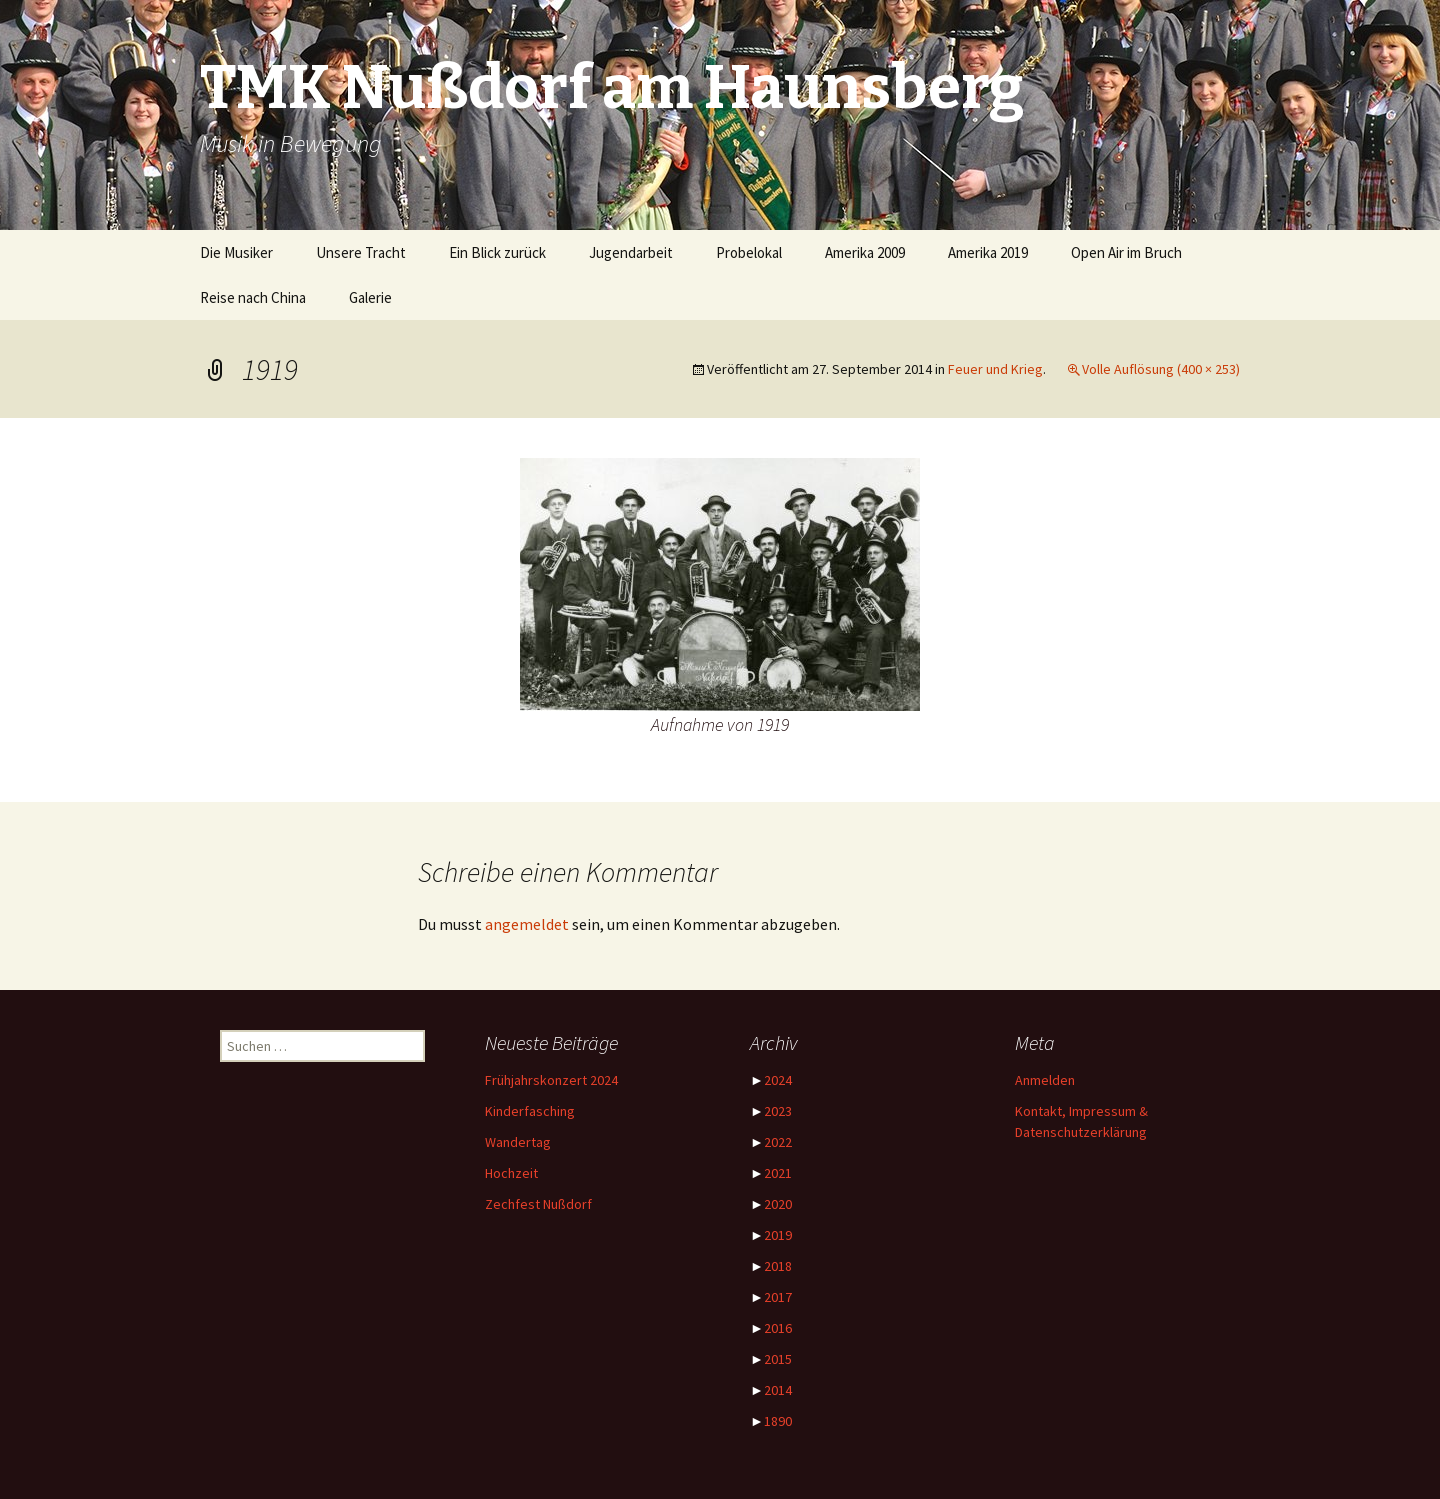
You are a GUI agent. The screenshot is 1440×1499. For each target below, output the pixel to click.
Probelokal (749, 252)
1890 (778, 1421)
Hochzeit (511, 1173)
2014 (778, 1390)
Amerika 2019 (988, 252)
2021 (778, 1173)
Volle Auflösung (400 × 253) (1161, 369)
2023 (778, 1111)
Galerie (370, 297)
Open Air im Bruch (1126, 252)
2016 (778, 1328)
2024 (778, 1080)
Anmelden (1045, 1080)
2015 (778, 1359)
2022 (778, 1142)
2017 (778, 1297)
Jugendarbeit (631, 252)
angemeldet (527, 924)
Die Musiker (236, 252)
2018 (778, 1266)
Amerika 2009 (865, 252)
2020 (778, 1204)
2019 (778, 1235)
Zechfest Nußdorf (538, 1204)
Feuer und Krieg (995, 369)
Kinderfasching (530, 1111)
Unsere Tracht (361, 252)
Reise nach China (253, 297)
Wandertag (518, 1142)
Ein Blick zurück (497, 252)
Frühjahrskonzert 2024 (551, 1080)
